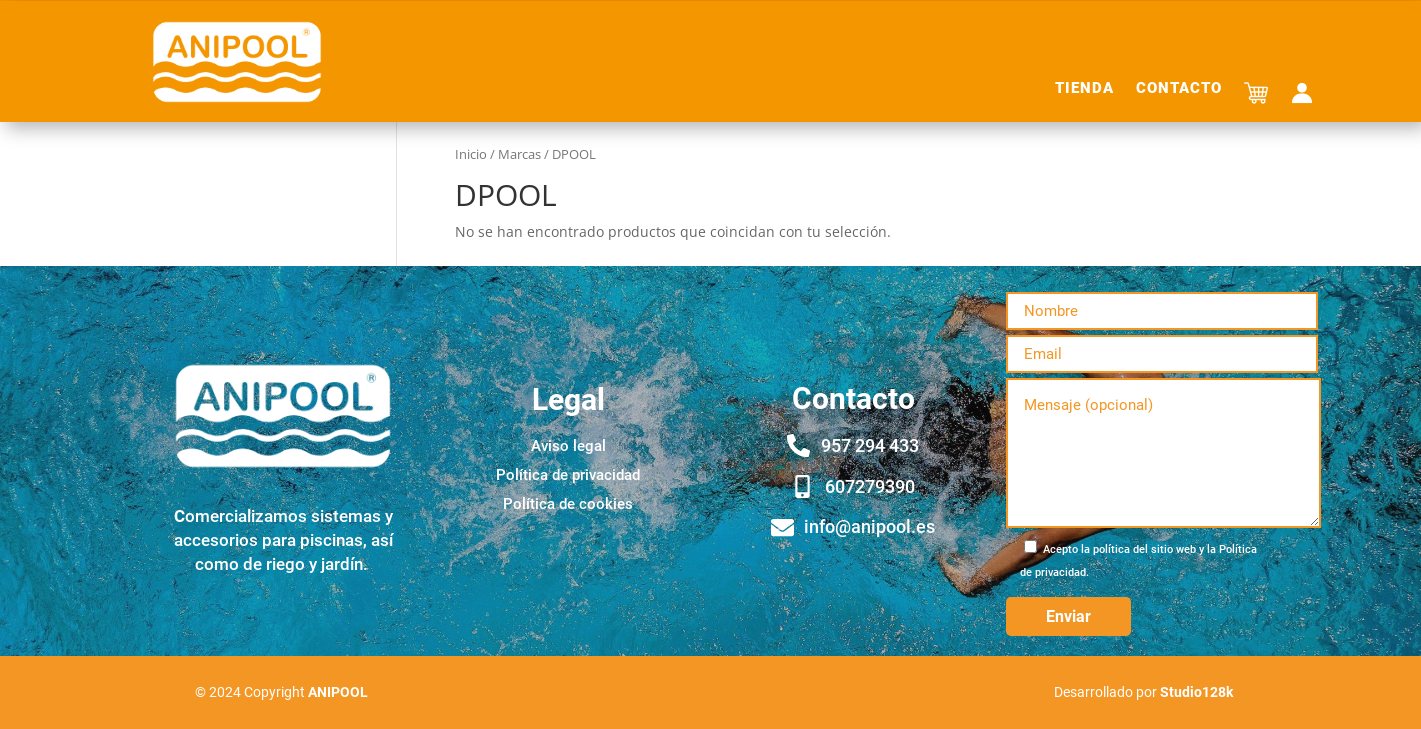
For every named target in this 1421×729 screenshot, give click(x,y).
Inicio (471, 154)
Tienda (1084, 89)
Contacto (1179, 89)
